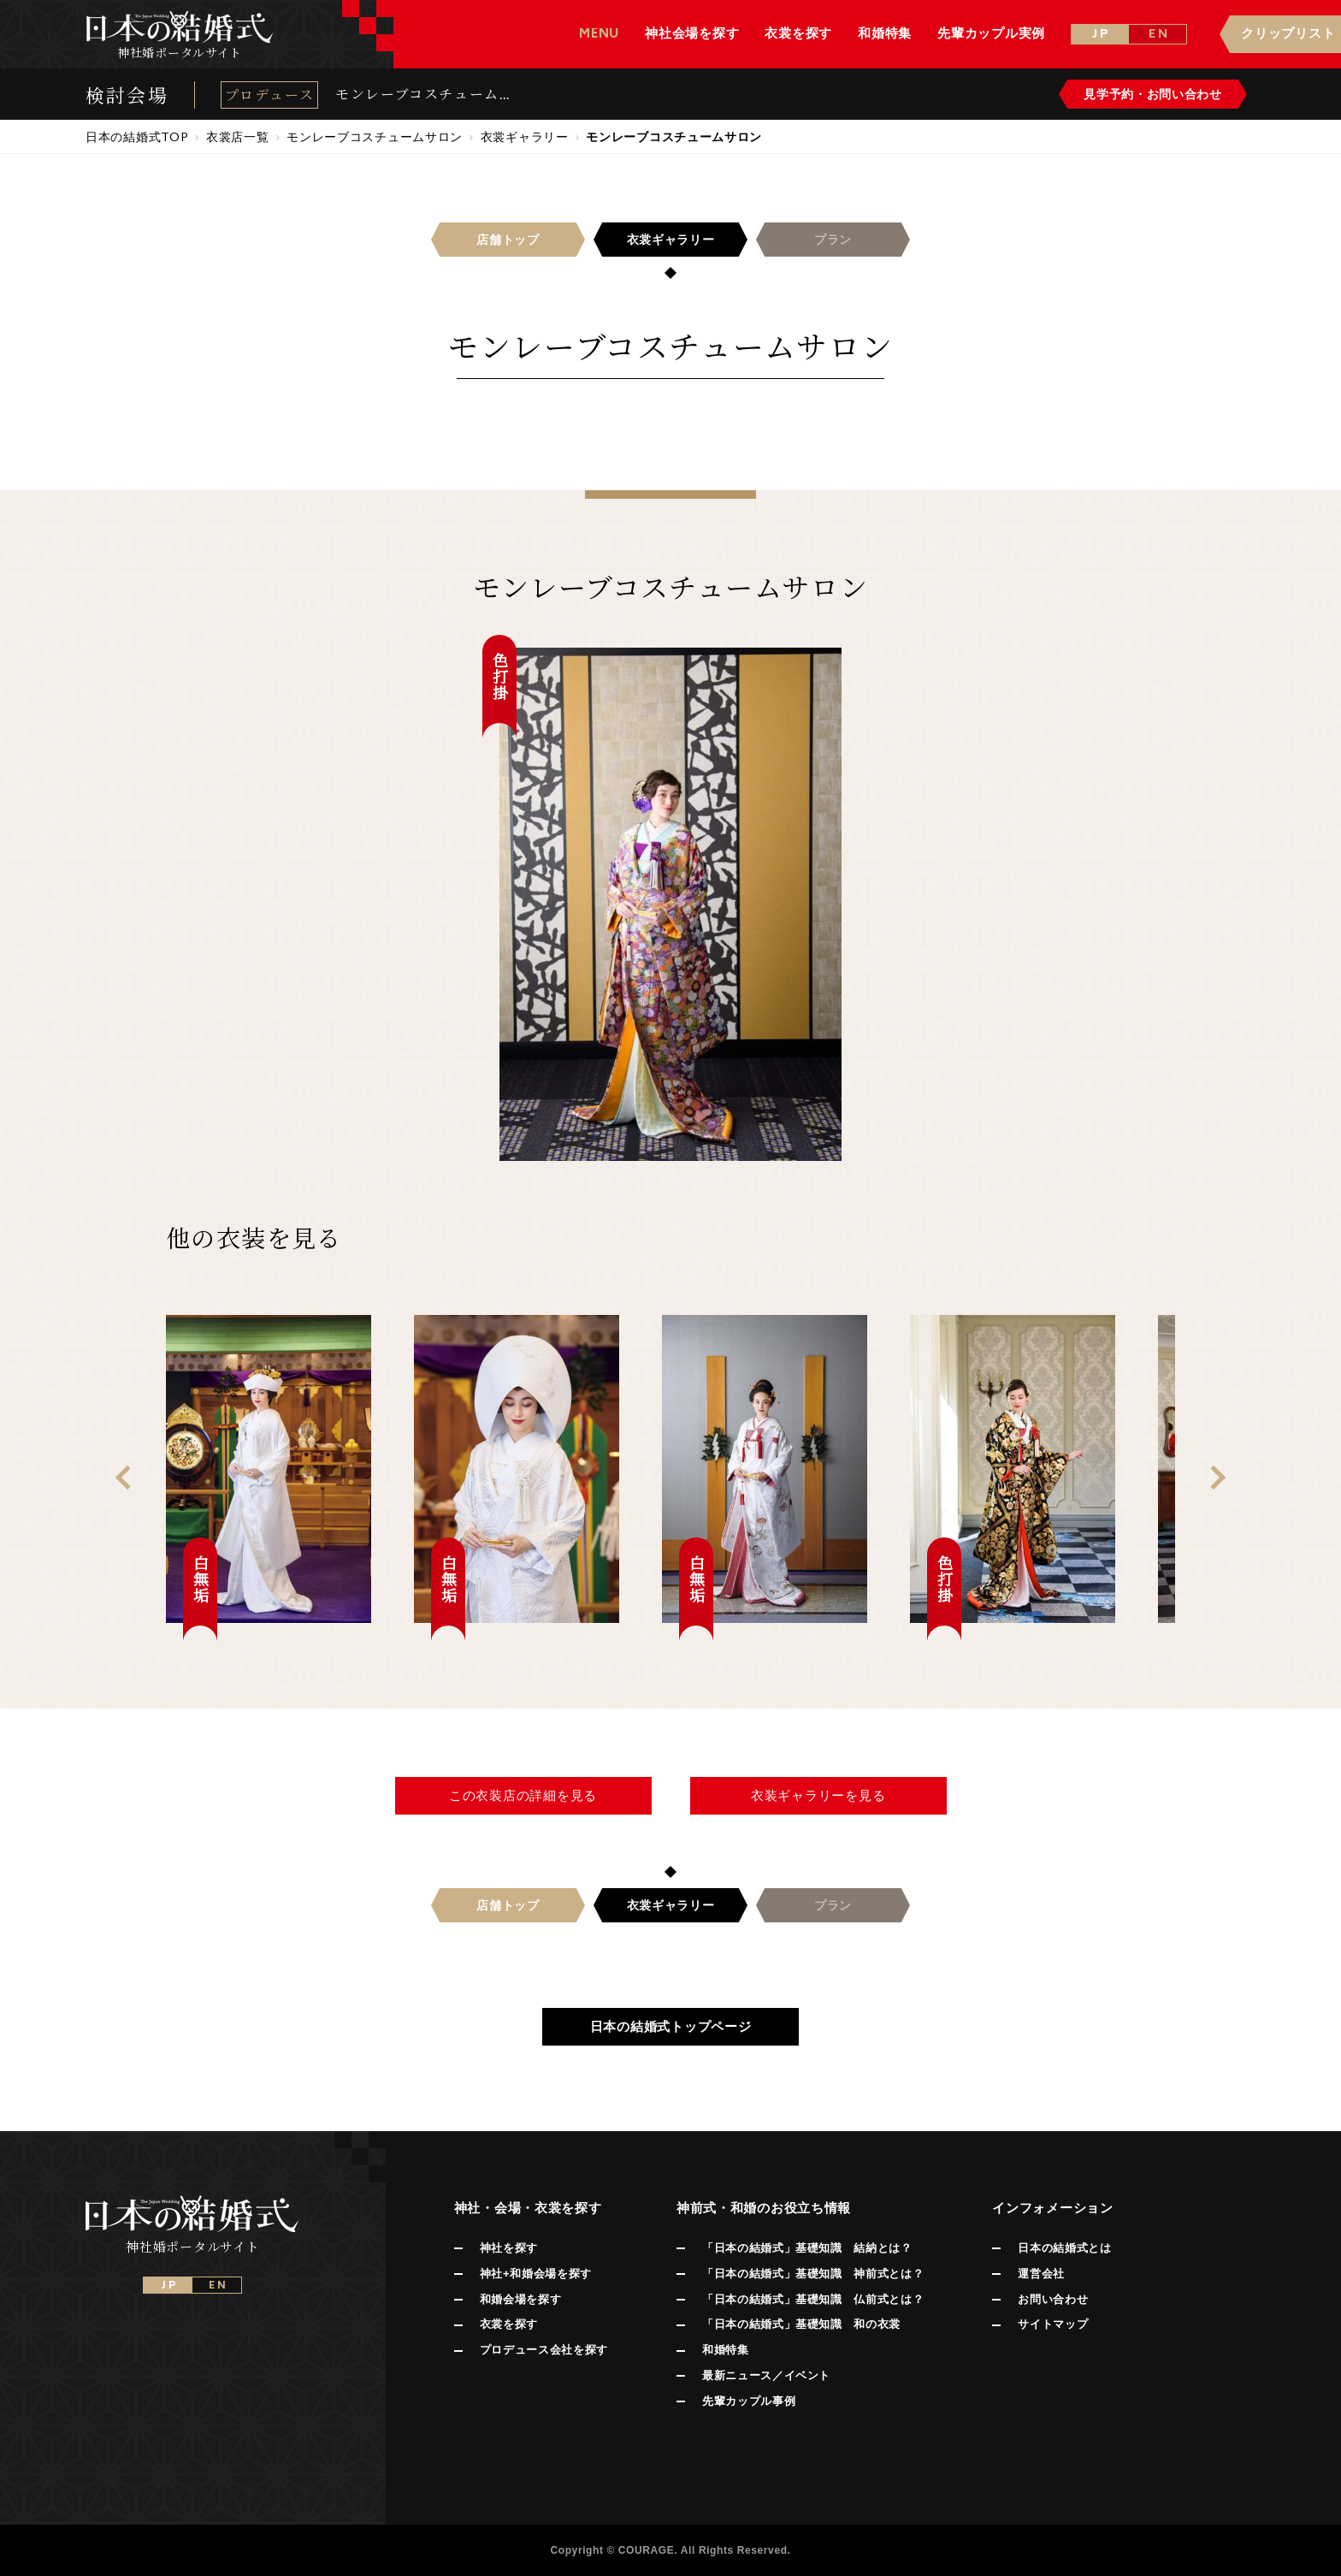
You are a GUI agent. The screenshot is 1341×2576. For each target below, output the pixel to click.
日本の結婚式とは (1064, 2247)
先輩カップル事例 (748, 2401)
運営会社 (1041, 2273)
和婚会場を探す (521, 2299)
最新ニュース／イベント (766, 2375)
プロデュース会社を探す (544, 2349)
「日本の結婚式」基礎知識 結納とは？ (807, 2247)
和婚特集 (725, 2349)
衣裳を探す (509, 2324)
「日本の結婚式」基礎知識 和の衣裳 (801, 2324)
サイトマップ (1053, 2324)
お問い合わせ (1053, 2299)
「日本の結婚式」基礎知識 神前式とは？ (813, 2273)
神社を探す (509, 2247)
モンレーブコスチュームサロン (424, 94)
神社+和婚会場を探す (536, 2273)
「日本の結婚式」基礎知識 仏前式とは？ (813, 2299)
